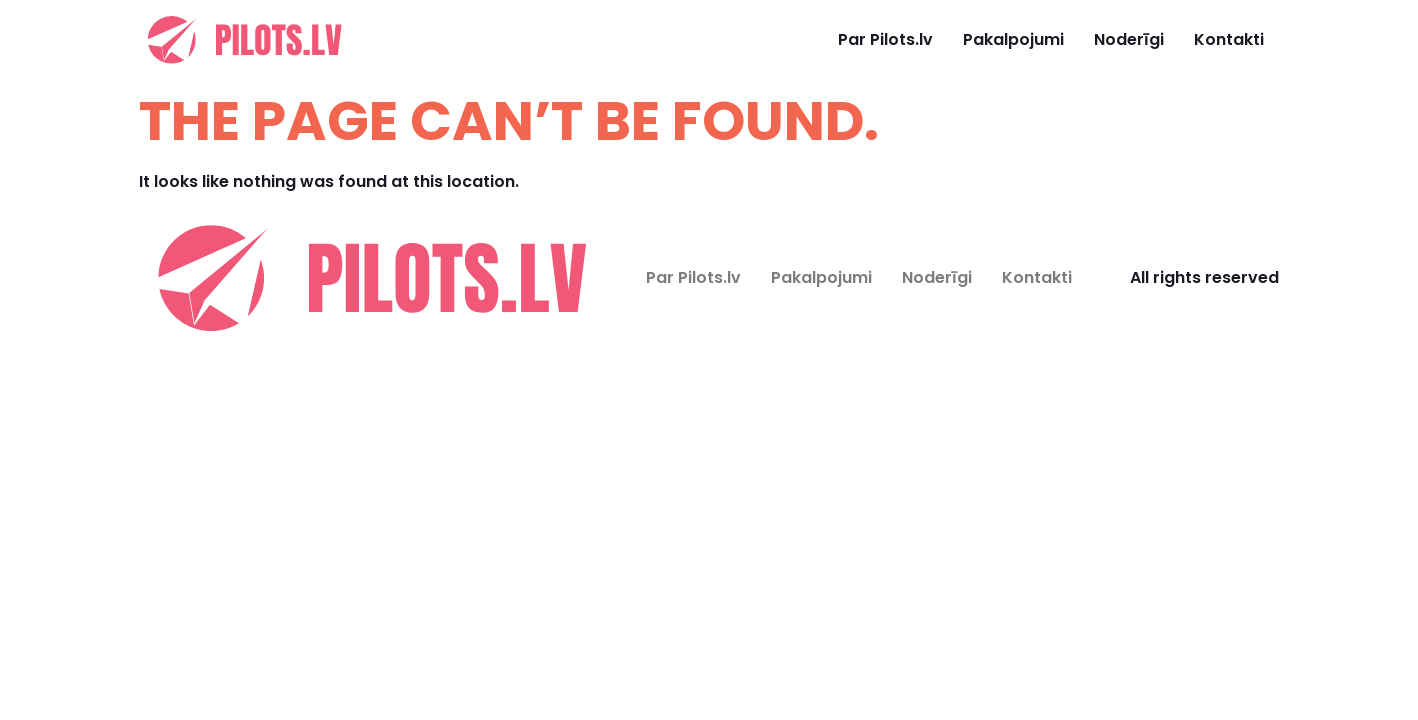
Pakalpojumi (1013, 39)
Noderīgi (1129, 39)
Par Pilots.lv (885, 39)
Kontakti (1229, 39)
